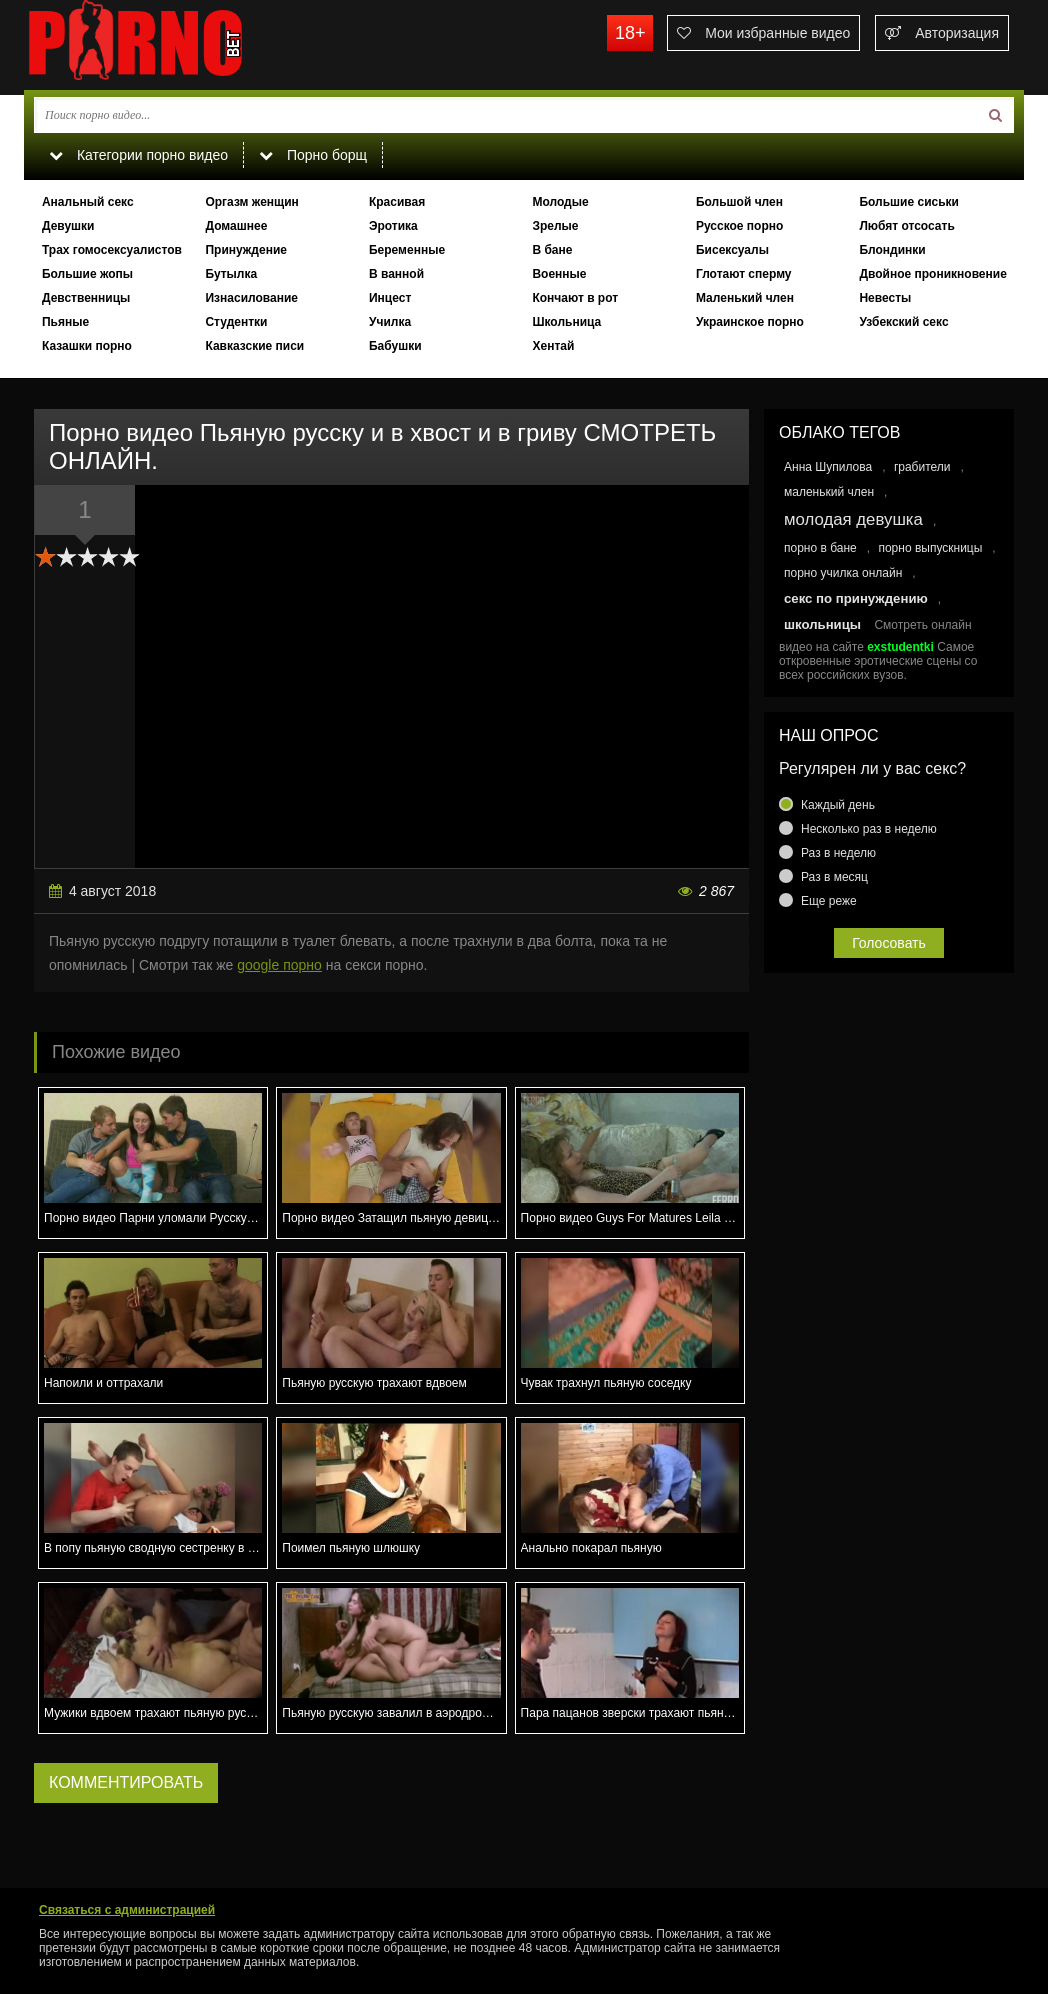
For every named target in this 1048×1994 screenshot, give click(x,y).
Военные (559, 274)
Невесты (885, 298)
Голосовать (889, 943)
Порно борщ (313, 155)
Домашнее (236, 226)
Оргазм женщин (251, 202)
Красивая (397, 202)
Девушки (68, 226)
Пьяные (65, 322)
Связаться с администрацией (127, 1910)
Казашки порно (87, 346)
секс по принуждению (856, 598)
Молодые (560, 202)
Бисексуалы (732, 250)
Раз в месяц (834, 877)
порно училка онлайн (843, 573)
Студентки (236, 322)
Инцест (390, 298)
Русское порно (739, 226)
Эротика (393, 226)
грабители (922, 467)
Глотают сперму (744, 274)
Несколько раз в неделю (869, 829)
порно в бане (820, 548)
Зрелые (555, 226)
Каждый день (838, 805)
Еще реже (829, 901)
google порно (279, 965)
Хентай (553, 346)
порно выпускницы (930, 548)
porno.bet (174, 45)
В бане (552, 250)
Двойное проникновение (932, 274)
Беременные (407, 250)
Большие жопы (87, 274)
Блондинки (892, 250)
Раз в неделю (838, 853)
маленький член (829, 492)
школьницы (822, 624)
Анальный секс (88, 202)
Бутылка (231, 274)
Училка (390, 322)
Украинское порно (750, 322)
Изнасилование (251, 298)
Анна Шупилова (828, 467)
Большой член (739, 202)
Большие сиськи (909, 202)
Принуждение (246, 250)
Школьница (566, 322)
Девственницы (86, 298)
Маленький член (745, 298)
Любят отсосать (906, 226)
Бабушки (395, 346)
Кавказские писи (254, 346)
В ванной (396, 274)
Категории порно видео (138, 155)
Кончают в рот (575, 298)
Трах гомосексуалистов (112, 250)
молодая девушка (853, 519)
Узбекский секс (903, 322)
